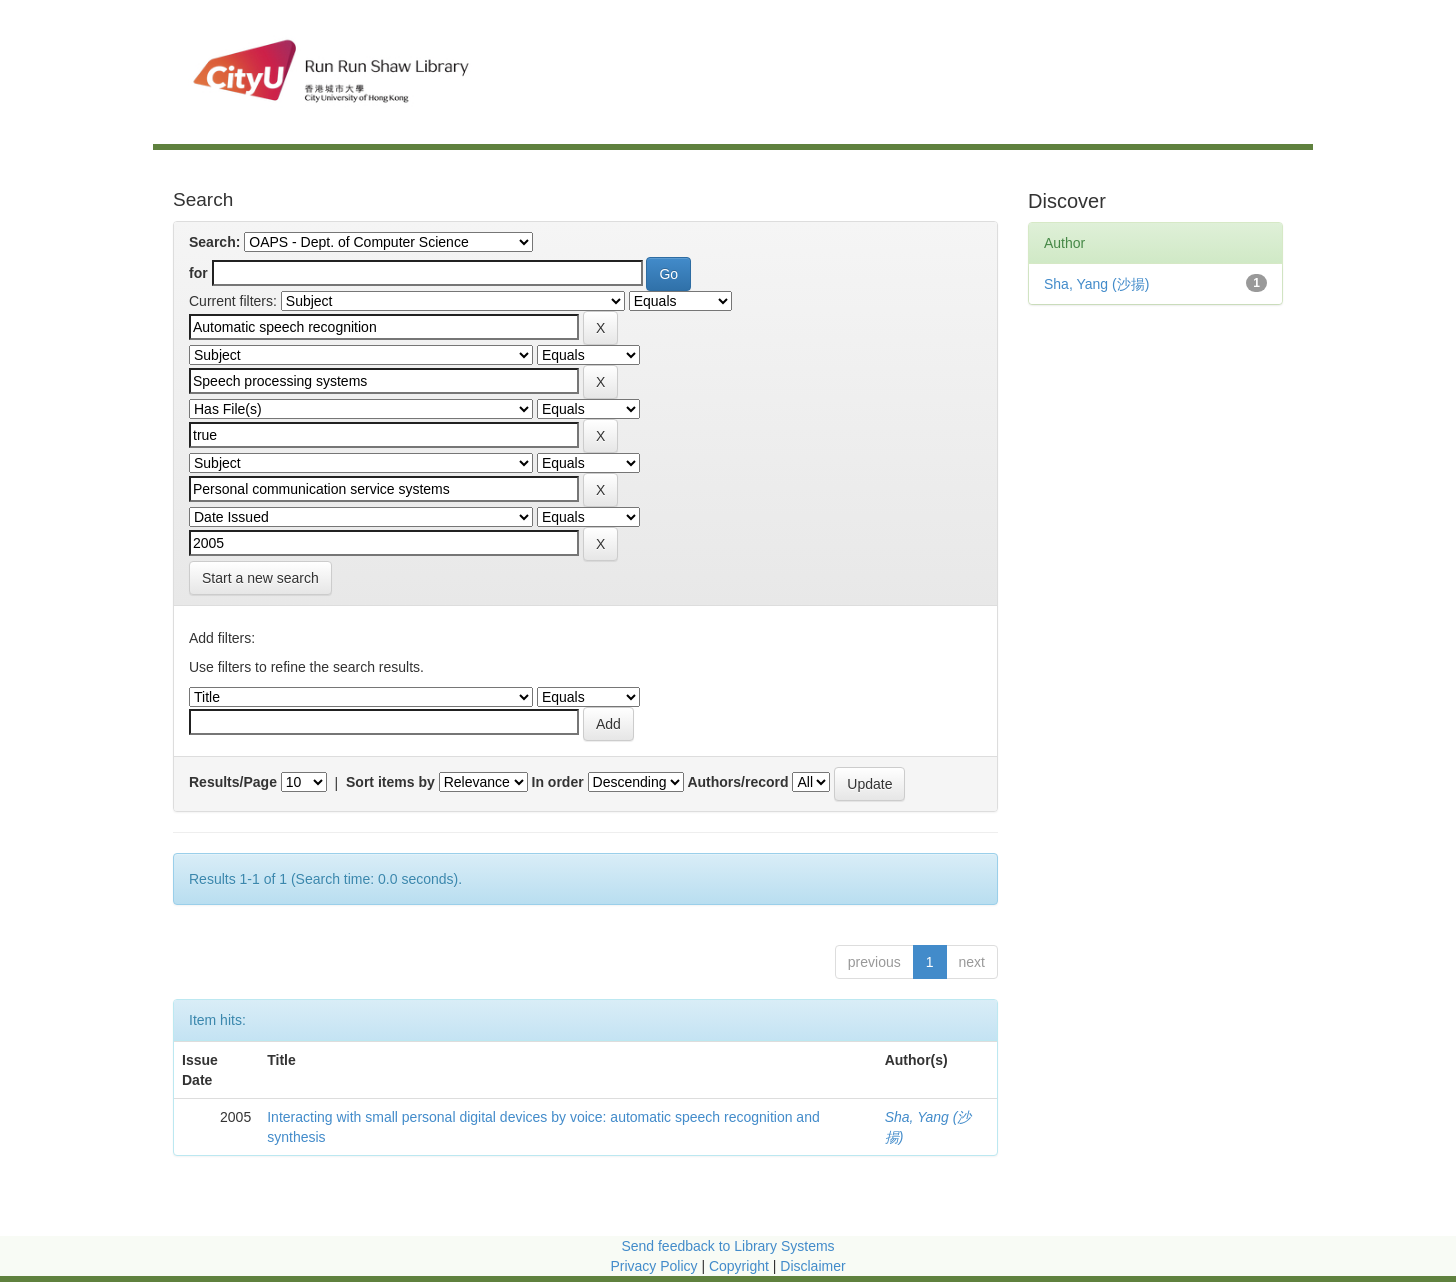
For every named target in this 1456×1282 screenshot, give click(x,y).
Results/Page (233, 782)
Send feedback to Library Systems (727, 1246)
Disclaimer (812, 1266)
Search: (214, 242)
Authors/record (737, 782)
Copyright (741, 1266)
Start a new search (260, 578)
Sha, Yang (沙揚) (1096, 284)
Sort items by (390, 782)
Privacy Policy (653, 1266)
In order (558, 782)
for (198, 273)
